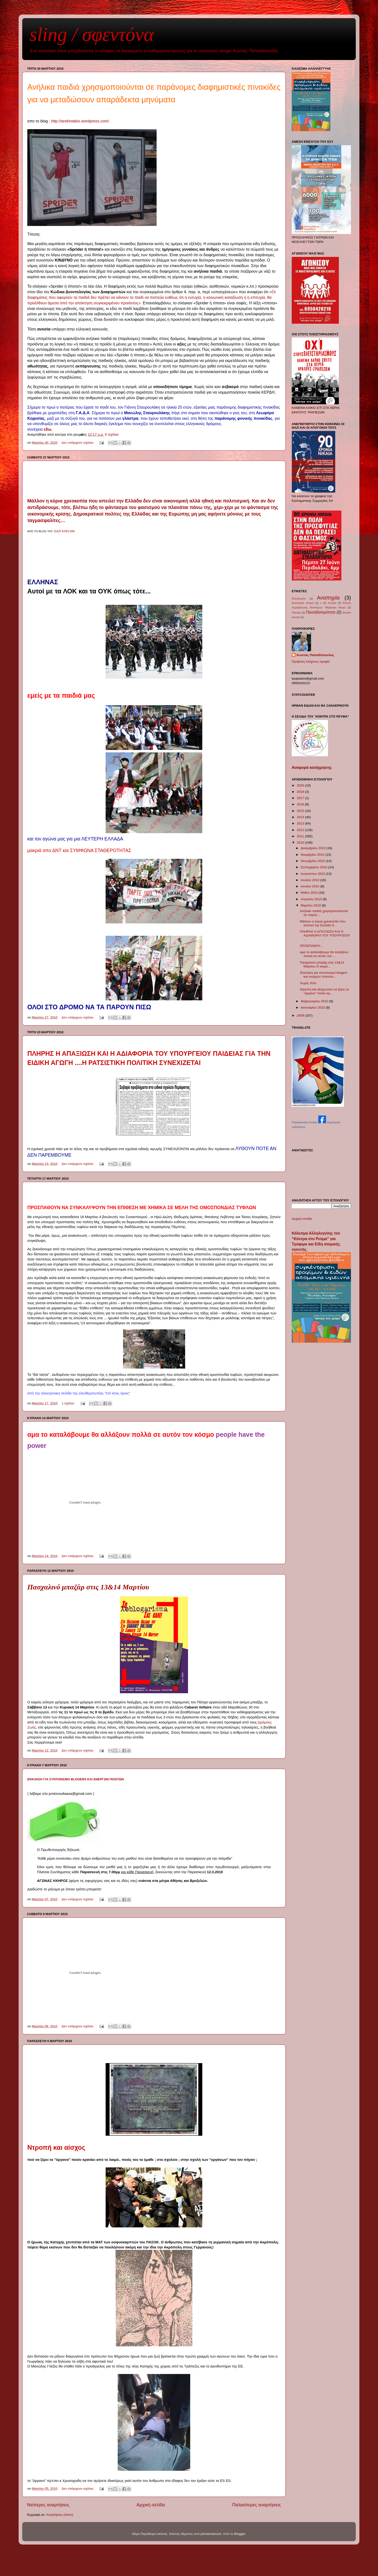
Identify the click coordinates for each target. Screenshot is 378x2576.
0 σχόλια (111, 434)
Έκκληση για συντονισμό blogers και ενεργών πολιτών (75, 1779)
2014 (301, 817)
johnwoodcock (211, 2534)
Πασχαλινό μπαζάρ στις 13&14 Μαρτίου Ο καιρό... (322, 964)
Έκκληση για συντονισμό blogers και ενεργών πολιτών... (323, 974)
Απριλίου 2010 (312, 899)
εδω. (48, 429)
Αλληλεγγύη (298, 598)
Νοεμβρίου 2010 (313, 854)
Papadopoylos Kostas (304, 1122)
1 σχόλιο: (69, 1403)
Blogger (239, 2534)
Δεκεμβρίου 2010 (313, 848)
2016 (301, 804)
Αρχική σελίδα (151, 2504)
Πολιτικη (296, 612)
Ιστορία (332, 602)
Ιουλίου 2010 (310, 880)
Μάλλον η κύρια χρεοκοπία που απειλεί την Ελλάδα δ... (322, 923)
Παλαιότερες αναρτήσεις (256, 2504)
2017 (301, 798)
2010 (301, 842)
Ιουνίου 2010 (310, 886)
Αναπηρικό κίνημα (303, 602)
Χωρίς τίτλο (308, 983)
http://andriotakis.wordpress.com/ (80, 121)
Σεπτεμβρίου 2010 (314, 867)
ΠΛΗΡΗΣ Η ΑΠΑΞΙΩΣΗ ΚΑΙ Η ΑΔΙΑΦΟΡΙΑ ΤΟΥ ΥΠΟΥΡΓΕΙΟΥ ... (325, 935)
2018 (301, 792)
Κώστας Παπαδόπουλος (315, 655)
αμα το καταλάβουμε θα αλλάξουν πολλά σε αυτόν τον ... (324, 954)
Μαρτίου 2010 (311, 905)
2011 (301, 836)
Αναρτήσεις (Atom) (59, 2514)
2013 (301, 823)
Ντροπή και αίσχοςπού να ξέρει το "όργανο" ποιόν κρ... (324, 991)
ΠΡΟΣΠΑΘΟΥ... (311, 946)
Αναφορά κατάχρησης (312, 767)
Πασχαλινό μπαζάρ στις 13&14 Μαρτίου (88, 1587)
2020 (301, 785)
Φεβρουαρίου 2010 (315, 1001)
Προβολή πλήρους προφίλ (311, 661)
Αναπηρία (328, 598)
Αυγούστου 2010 (313, 874)
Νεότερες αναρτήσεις (48, 2504)
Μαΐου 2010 (310, 892)
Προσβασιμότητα (320, 612)
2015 (301, 811)
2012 (301, 830)
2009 (301, 1015)
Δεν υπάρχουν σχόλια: (78, 442)
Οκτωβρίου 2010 (313, 861)
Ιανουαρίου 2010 (313, 1007)
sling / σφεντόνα (91, 34)
